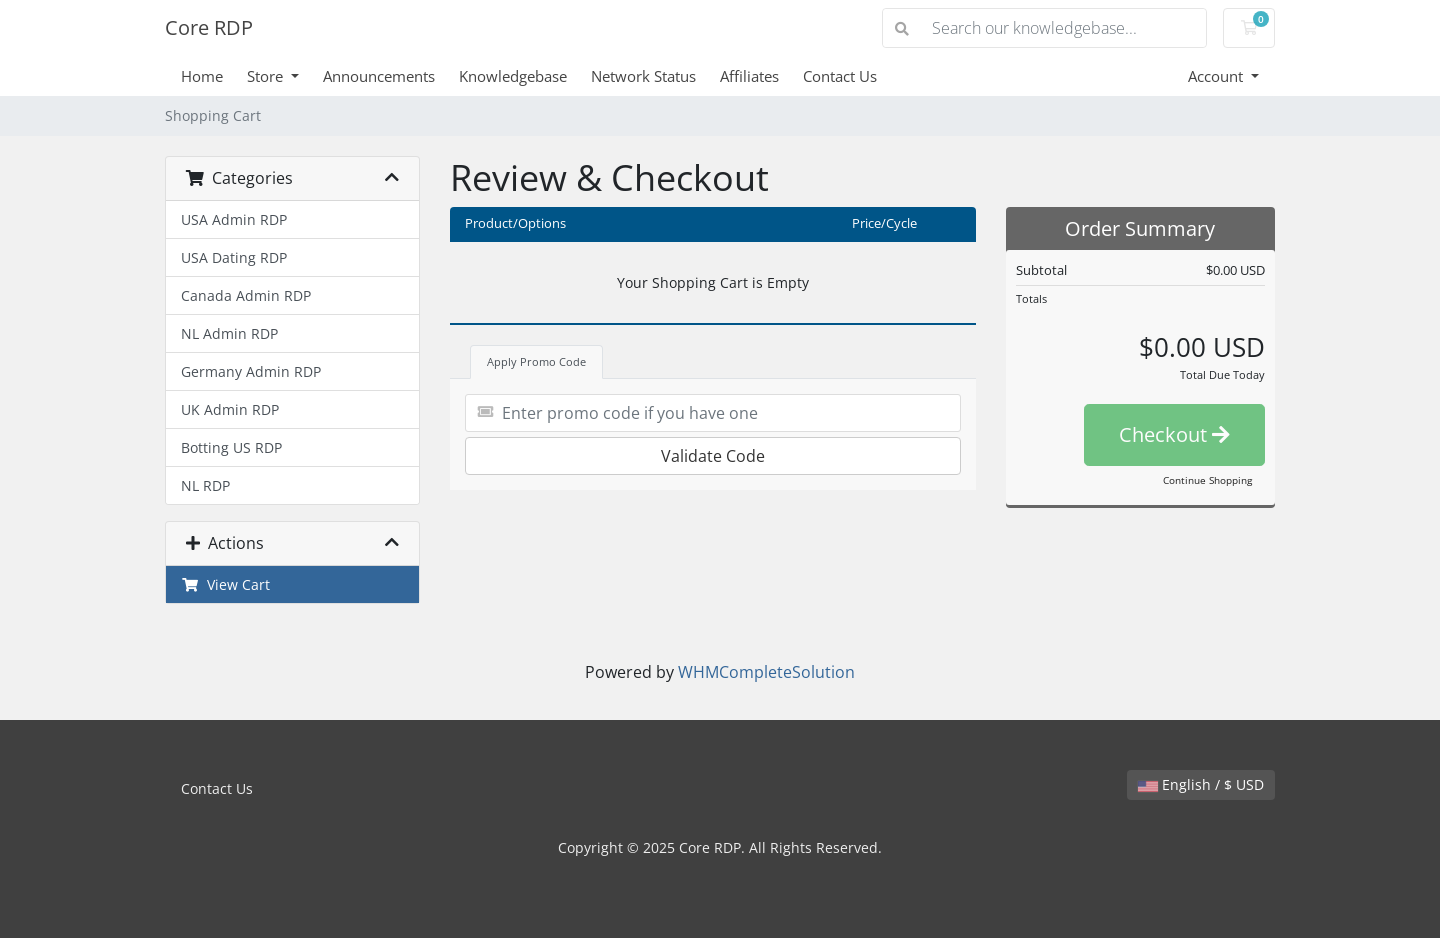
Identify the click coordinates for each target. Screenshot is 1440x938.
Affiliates (749, 76)
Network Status (643, 76)
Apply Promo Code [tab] (536, 361)
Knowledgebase (513, 76)
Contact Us (840, 76)
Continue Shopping (1207, 480)
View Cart (225, 584)
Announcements (379, 76)
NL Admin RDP (229, 333)
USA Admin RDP (234, 219)
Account (1217, 76)
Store (267, 76)
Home (202, 76)
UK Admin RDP (230, 409)
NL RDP (205, 485)
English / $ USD (1201, 784)
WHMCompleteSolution (766, 672)
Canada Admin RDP (246, 295)
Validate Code (713, 456)
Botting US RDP (231, 447)
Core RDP (209, 27)
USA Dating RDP (234, 257)
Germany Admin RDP (251, 371)
